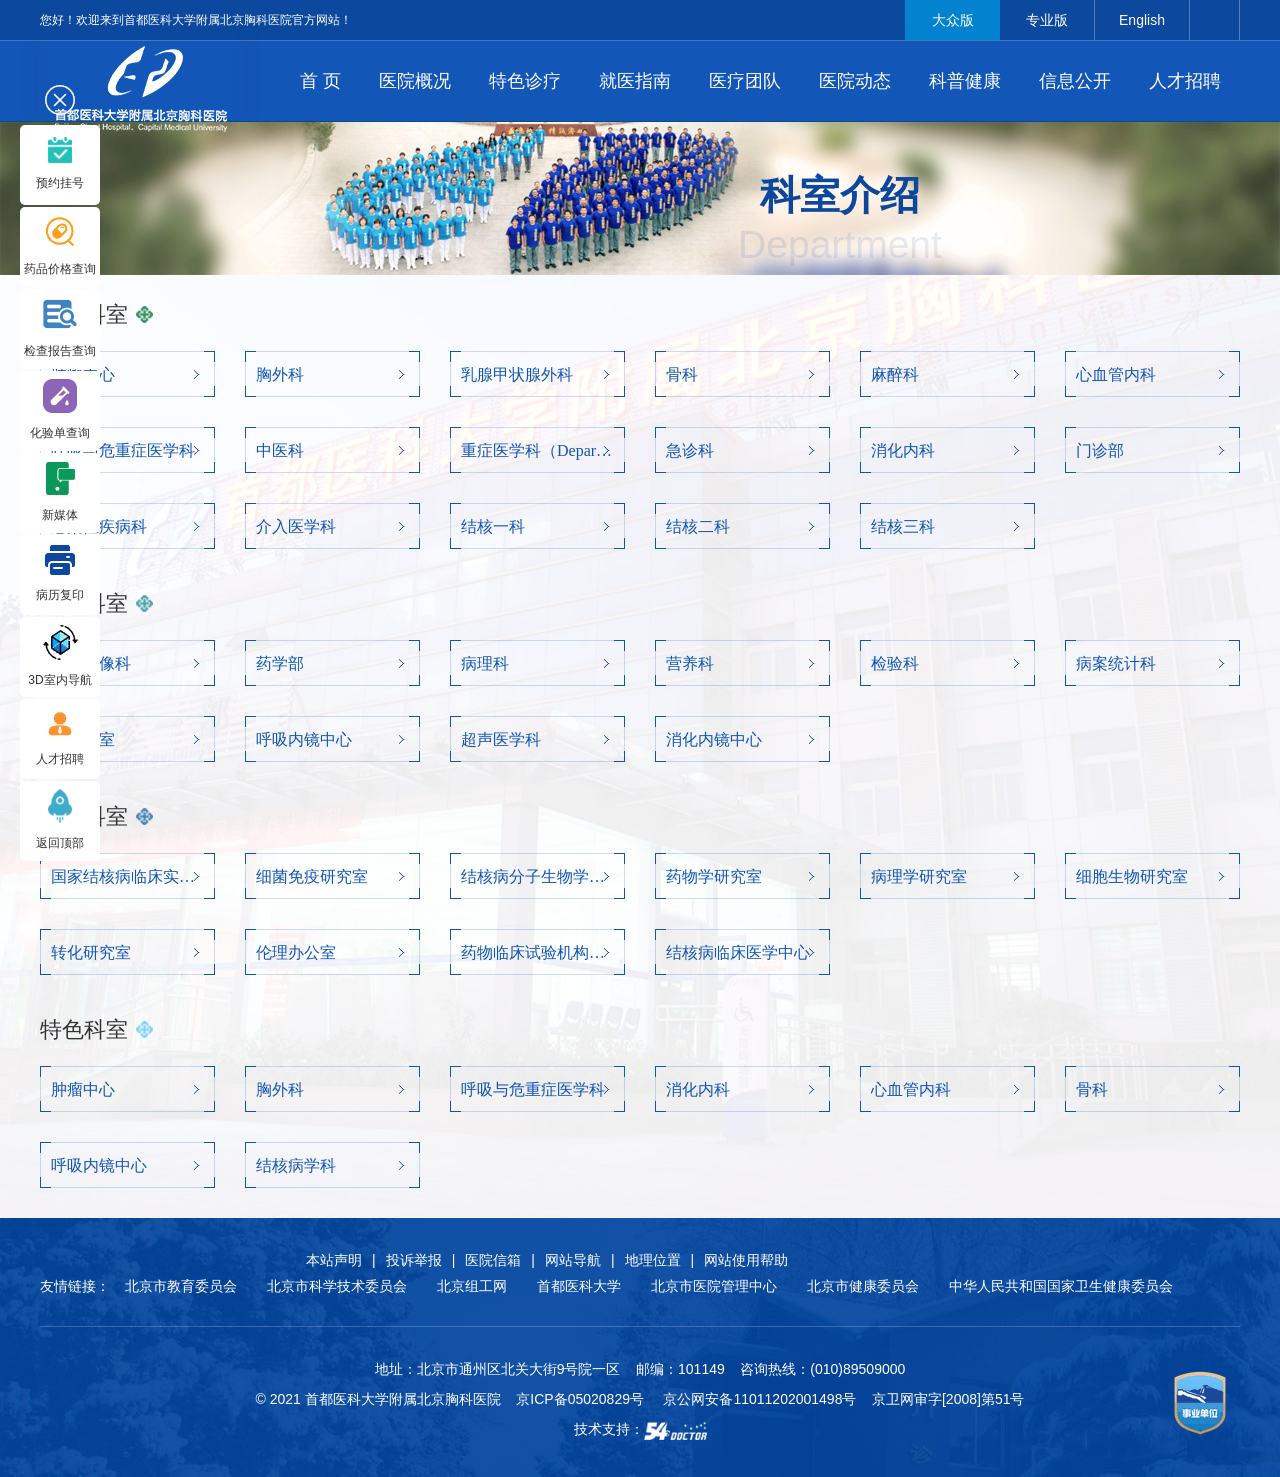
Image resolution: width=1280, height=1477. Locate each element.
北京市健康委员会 (863, 1286)
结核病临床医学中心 (738, 952)
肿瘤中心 (83, 374)
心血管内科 (1116, 374)
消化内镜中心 (714, 739)
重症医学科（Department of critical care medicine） (537, 450)
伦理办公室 (296, 952)
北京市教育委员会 (181, 1286)
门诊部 (1100, 450)
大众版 (953, 20)
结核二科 (698, 526)
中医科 (280, 450)
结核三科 (903, 526)
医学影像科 (91, 663)
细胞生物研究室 (1132, 876)
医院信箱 (493, 1260)
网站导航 (573, 1260)
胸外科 (280, 374)
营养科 (690, 663)
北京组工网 (472, 1286)
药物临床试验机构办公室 (537, 952)
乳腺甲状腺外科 (517, 374)
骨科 (682, 374)
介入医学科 (296, 526)
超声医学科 (501, 739)
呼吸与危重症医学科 (123, 450)
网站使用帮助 (746, 1260)
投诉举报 (414, 1260)
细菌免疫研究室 (312, 876)
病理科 (485, 663)
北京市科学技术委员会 (337, 1286)
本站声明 (334, 1260)
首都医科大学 (579, 1286)
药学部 (280, 663)
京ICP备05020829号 (580, 1399)
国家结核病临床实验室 (127, 876)
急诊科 (690, 450)
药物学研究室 (714, 876)
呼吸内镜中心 (304, 739)
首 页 (320, 81)
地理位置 (653, 1260)
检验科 (895, 663)
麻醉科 (895, 374)
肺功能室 (83, 739)
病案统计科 (1116, 663)
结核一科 (493, 526)
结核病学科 (296, 1165)
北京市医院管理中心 (714, 1286)
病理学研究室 (919, 876)
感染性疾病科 (99, 526)
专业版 (1047, 20)
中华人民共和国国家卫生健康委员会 (1061, 1286)
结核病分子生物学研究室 (537, 876)
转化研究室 (91, 952)
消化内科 (903, 450)
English (1142, 20)
